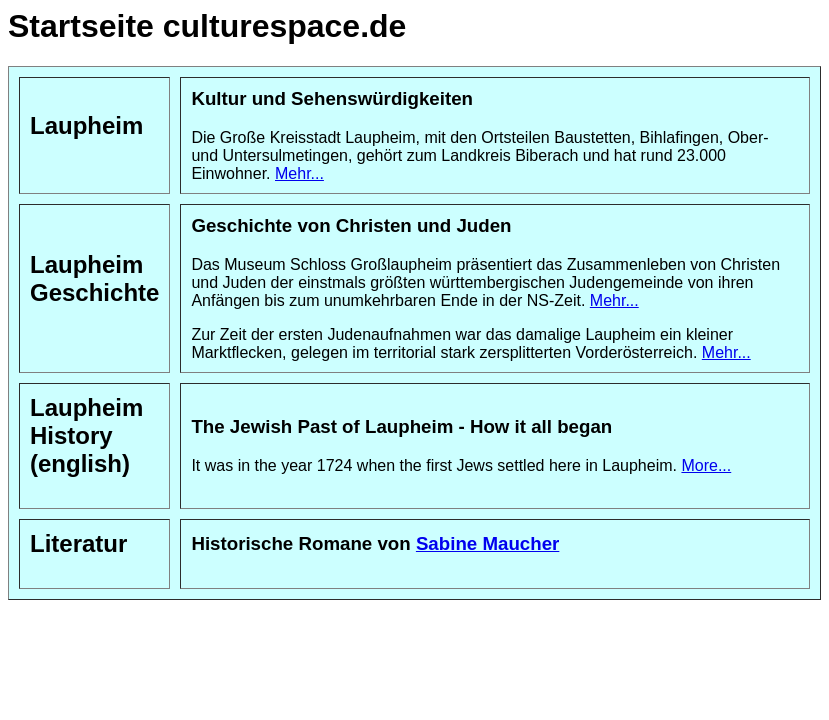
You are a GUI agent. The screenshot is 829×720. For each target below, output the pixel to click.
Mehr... (299, 173)
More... (706, 465)
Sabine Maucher (487, 543)
